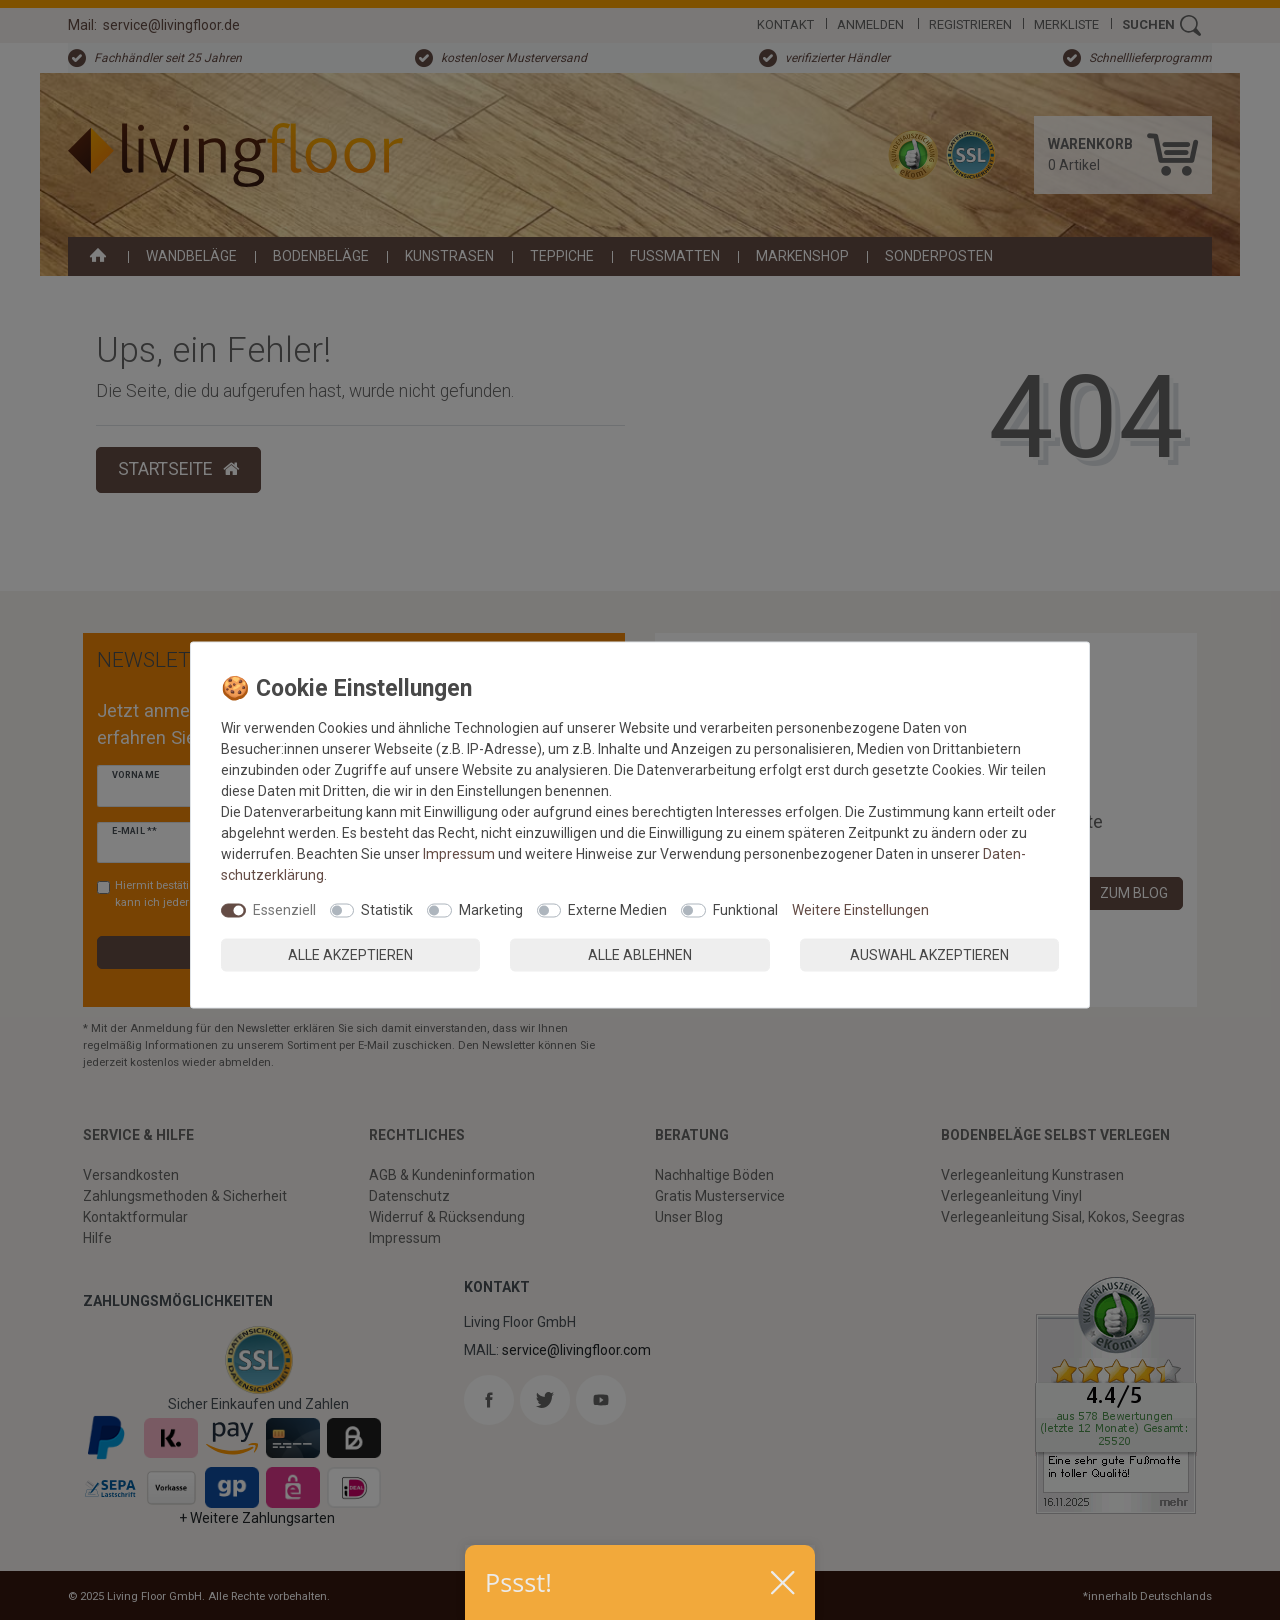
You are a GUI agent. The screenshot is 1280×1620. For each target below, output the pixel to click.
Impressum (459, 854)
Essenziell (284, 910)
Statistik (387, 910)
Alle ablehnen (640, 954)
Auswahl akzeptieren (929, 954)
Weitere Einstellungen (860, 910)
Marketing (491, 910)
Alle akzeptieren (350, 954)
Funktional (745, 910)
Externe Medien (617, 910)
